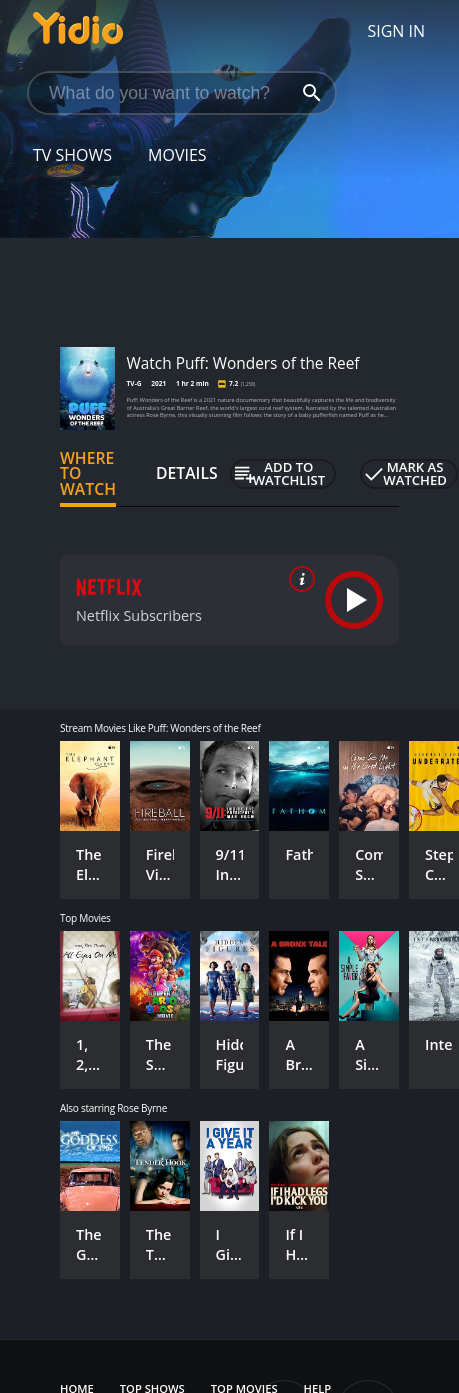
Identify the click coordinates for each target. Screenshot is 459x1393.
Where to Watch (88, 474)
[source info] (298, 579)
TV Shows (72, 155)
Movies (177, 155)
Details (187, 473)
